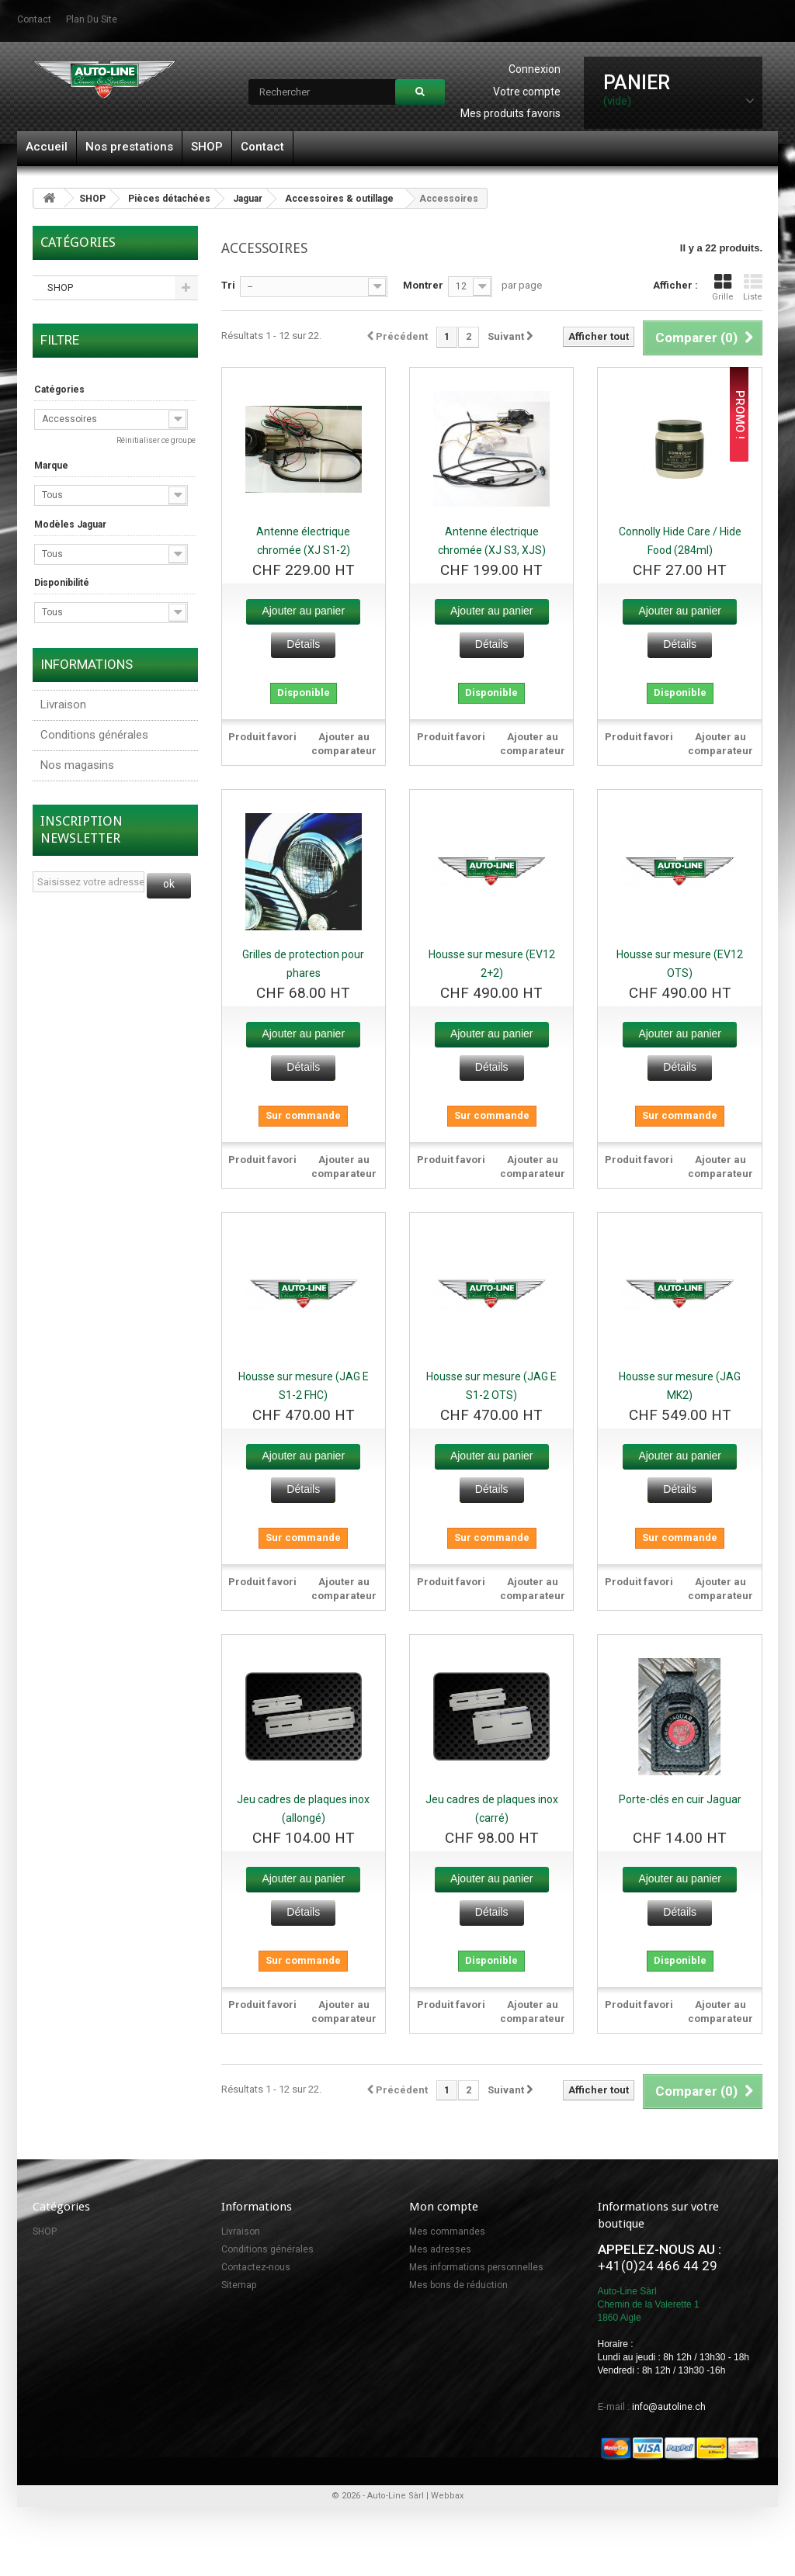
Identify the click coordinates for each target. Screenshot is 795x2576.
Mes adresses (440, 2249)
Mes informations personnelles (476, 2267)
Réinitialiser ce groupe (156, 440)
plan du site (91, 19)
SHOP (207, 147)
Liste (752, 287)
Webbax (447, 2496)
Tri (228, 285)
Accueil (47, 147)
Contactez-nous (255, 2267)
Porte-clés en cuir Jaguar (680, 1799)
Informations (86, 664)
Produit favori (262, 737)
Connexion (535, 69)
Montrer (423, 285)
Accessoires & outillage (339, 198)
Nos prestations (129, 147)
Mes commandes (447, 2231)
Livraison (63, 705)
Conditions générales (94, 735)
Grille (723, 287)
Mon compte (443, 2207)
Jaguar (247, 198)
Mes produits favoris (510, 113)
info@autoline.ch (669, 2406)
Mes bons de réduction (458, 2285)
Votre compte (527, 91)
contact (34, 19)
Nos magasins (77, 765)
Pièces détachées (169, 198)
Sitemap (238, 2285)
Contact (262, 147)
